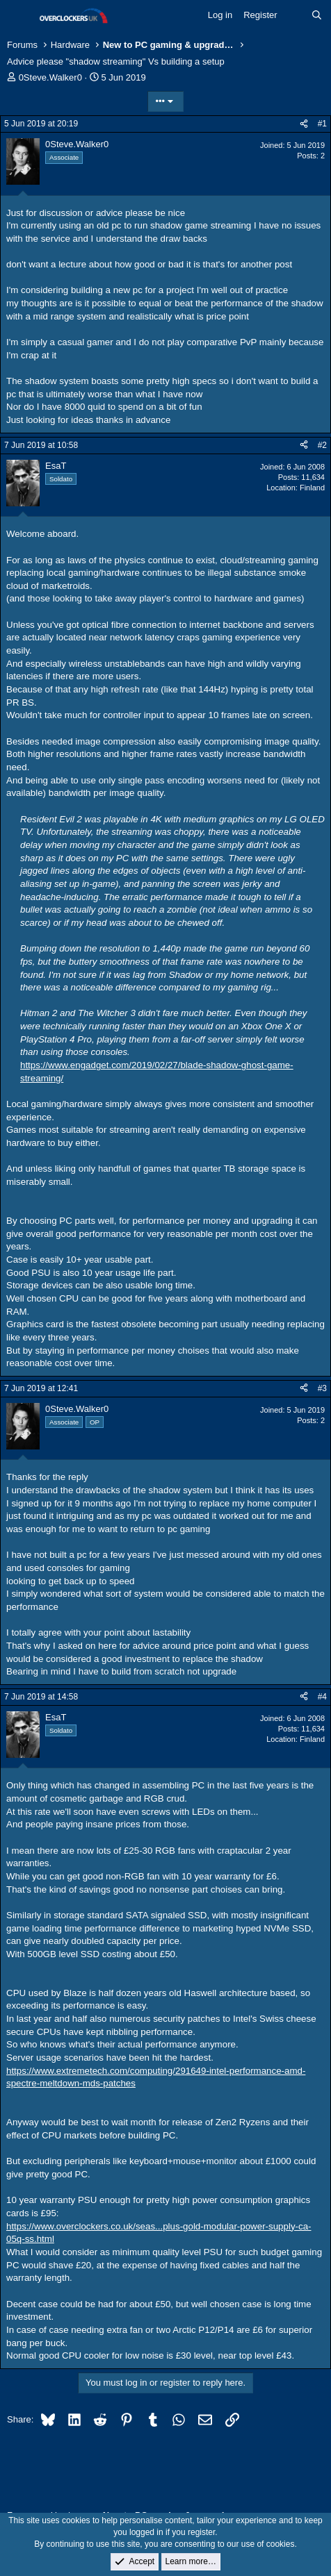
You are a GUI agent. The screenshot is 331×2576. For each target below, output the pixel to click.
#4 (322, 1697)
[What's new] (294, 15)
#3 (322, 1388)
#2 (322, 445)
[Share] (304, 124)
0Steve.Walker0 (50, 77)
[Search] (316, 15)
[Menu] (19, 16)
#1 (322, 123)
